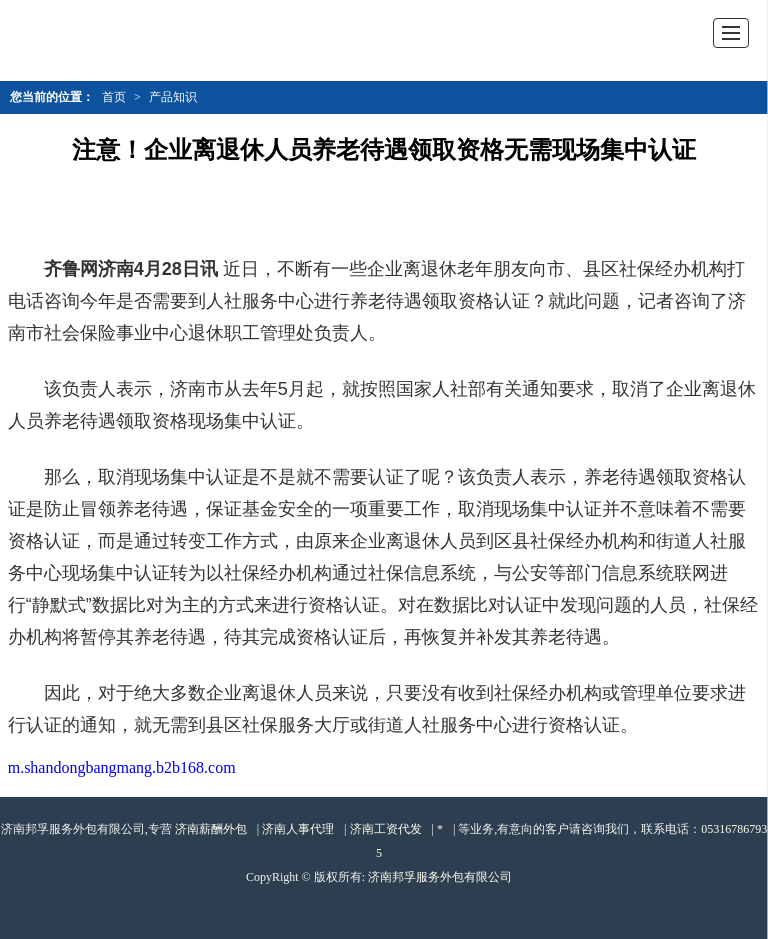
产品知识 (173, 97)
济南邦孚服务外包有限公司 (440, 877)
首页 (114, 97)
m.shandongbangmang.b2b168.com (122, 767)
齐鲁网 (71, 269)
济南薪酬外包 (211, 829)
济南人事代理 (298, 829)
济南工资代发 (386, 829)
